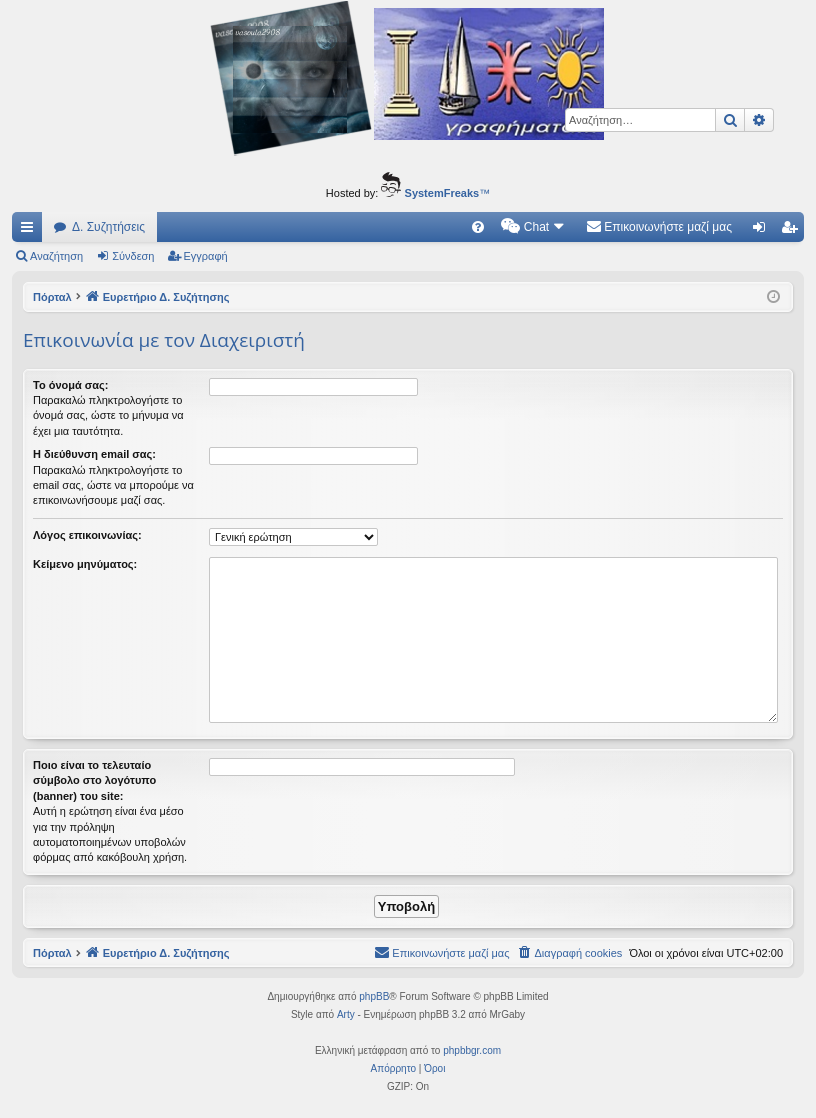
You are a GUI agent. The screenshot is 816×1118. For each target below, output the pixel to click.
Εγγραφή (206, 256)
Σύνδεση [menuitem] (763, 231)
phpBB (374, 996)
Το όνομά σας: (70, 385)
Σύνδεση (133, 256)
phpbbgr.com (472, 1050)
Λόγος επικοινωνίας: (87, 535)
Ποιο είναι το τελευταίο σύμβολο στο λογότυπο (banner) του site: (94, 780)
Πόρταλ (52, 297)
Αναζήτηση (56, 256)
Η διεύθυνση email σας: (94, 454)
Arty (346, 1014)
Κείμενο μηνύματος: (85, 564)
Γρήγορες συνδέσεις (31, 231)
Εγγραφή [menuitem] (793, 231)
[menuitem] (478, 227)
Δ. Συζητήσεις (108, 227)
